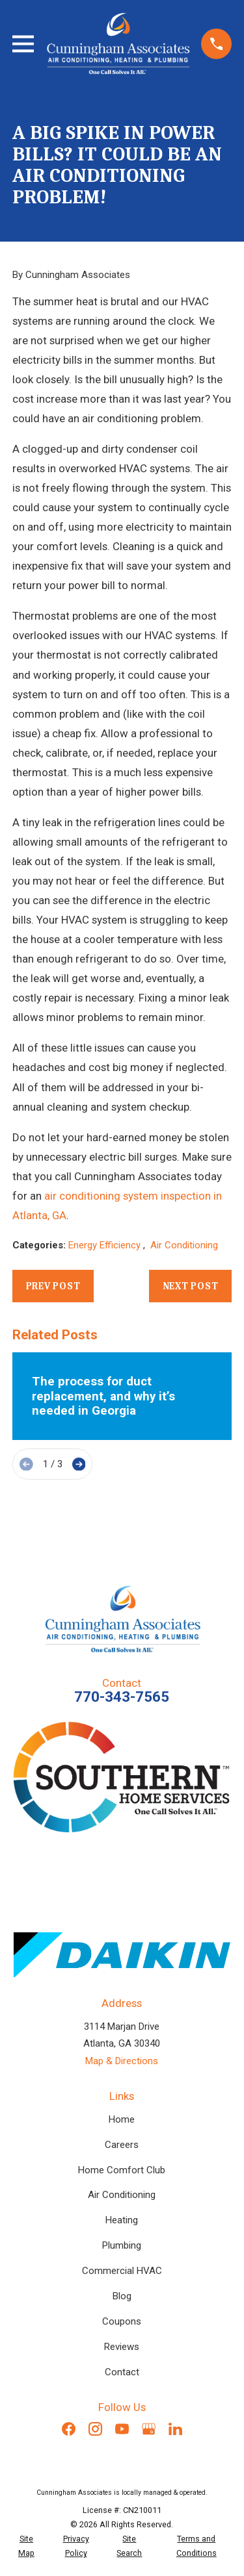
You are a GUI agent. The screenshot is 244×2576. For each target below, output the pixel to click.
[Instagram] (95, 2429)
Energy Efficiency (105, 1245)
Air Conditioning (184, 1245)
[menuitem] (26, 2546)
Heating (121, 2220)
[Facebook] (68, 2429)
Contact (122, 2372)
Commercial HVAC (122, 2271)
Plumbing (121, 2245)
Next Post (191, 1286)
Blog (122, 2296)
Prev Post (53, 1286)
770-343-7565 (121, 1696)
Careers (122, 2145)
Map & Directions (121, 2061)
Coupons (121, 2321)
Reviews (121, 2347)
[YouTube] (122, 2429)
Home (122, 2119)
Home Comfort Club (121, 2170)
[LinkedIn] (175, 2429)
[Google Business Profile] (149, 2429)
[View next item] (79, 1464)
